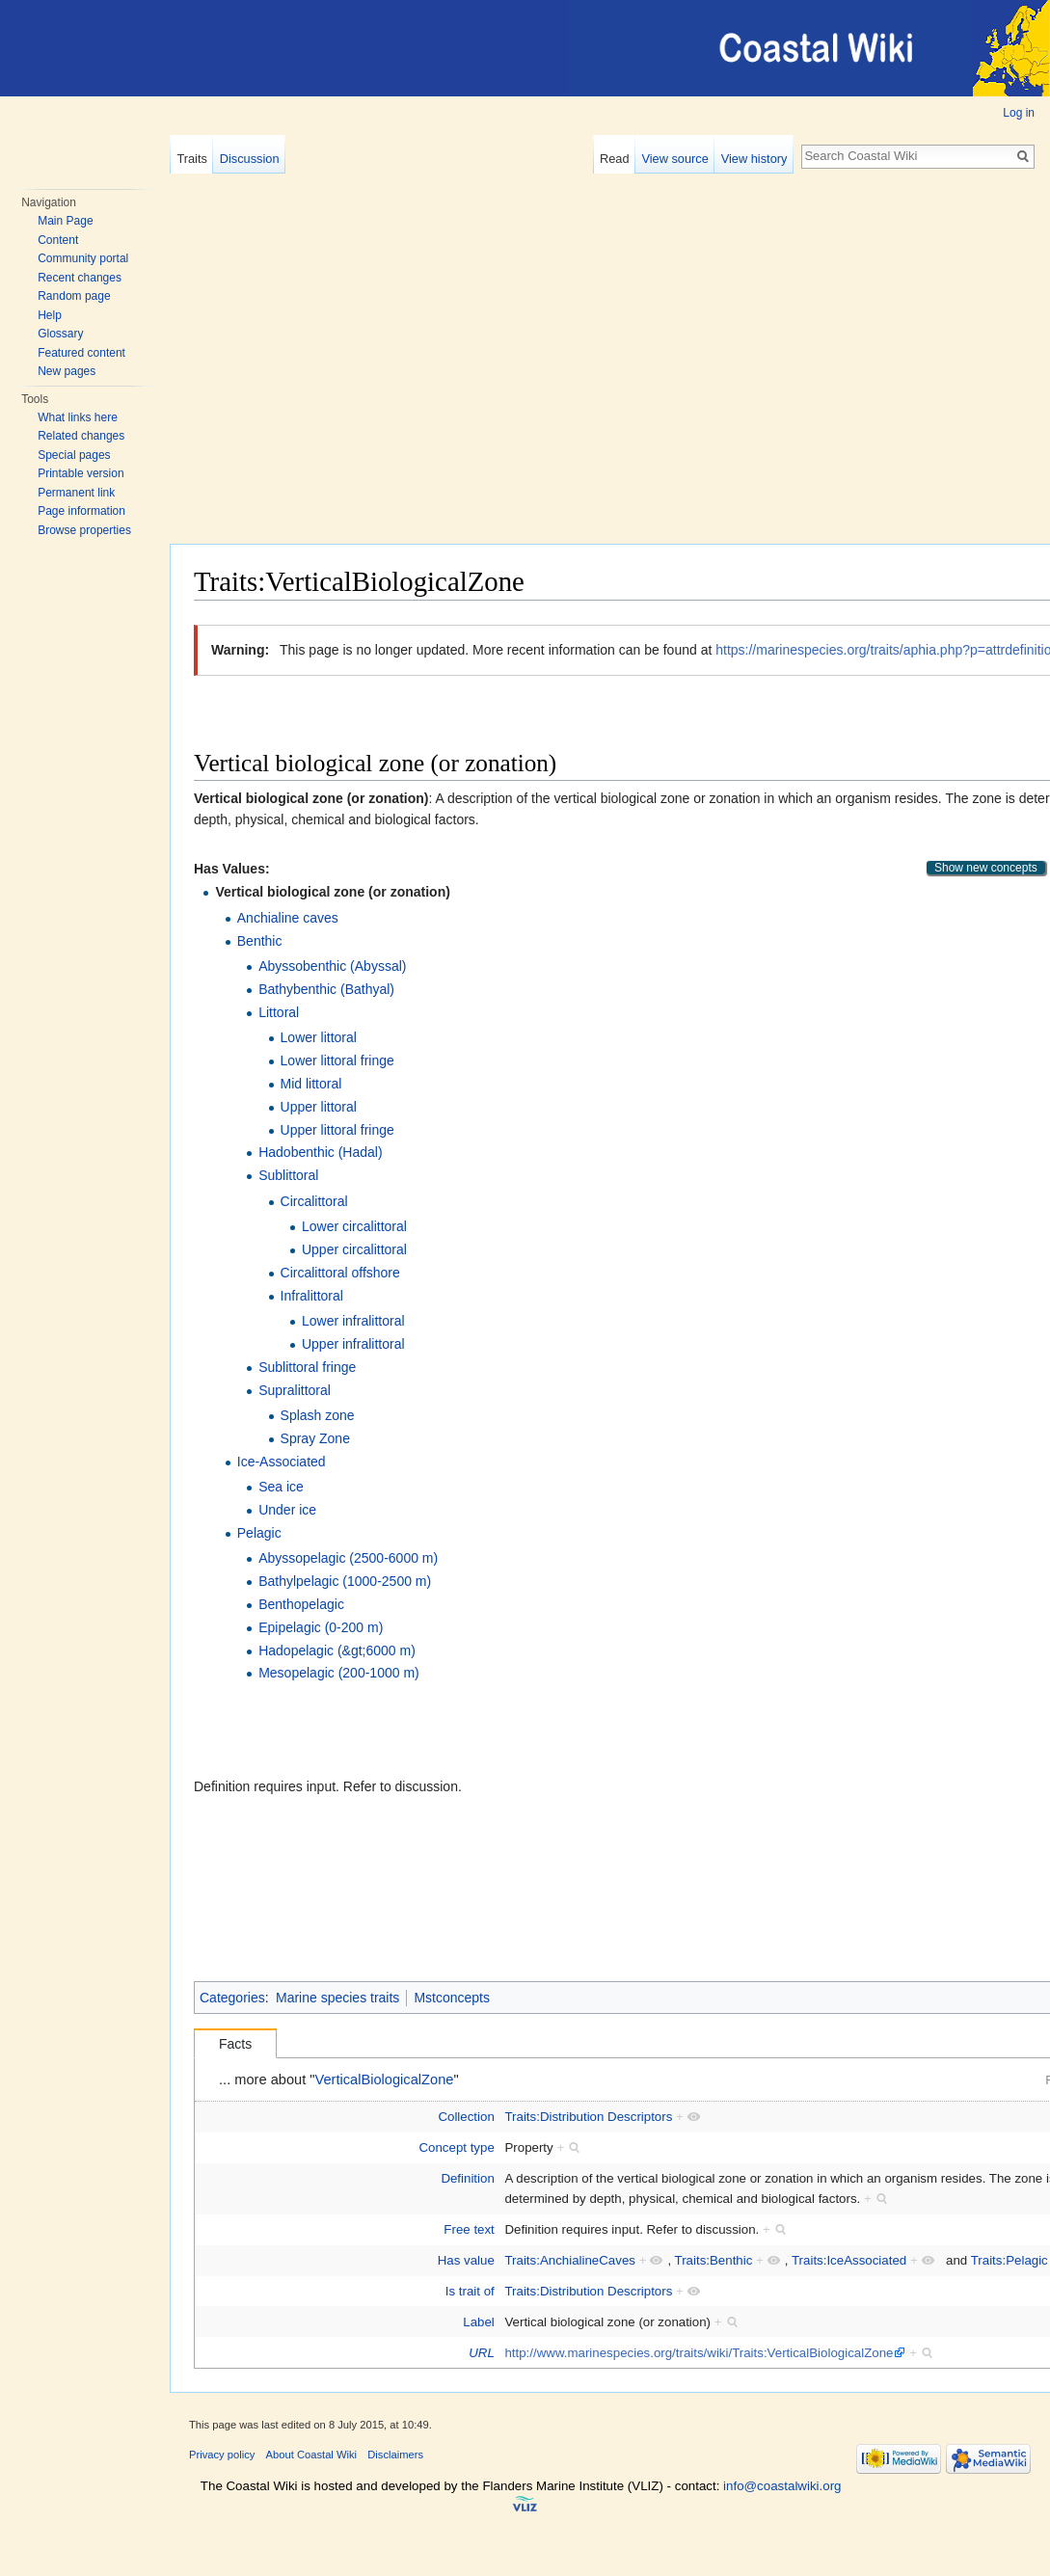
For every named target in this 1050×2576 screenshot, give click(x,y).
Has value (466, 2260)
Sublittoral (288, 1175)
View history (754, 158)
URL (482, 2353)
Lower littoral (319, 1037)
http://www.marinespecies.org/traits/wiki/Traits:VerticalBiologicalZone (698, 2353)
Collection (466, 2116)
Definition (467, 2178)
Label (479, 2322)
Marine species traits (337, 1997)
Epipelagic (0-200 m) (320, 1627)
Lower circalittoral (354, 1226)
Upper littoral (319, 1106)
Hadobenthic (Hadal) (320, 1152)
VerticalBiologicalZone (384, 2079)
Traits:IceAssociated (849, 2260)
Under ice (287, 1509)
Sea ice (281, 1486)
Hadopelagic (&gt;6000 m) (337, 1650)
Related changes (81, 436)
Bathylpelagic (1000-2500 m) (344, 1581)
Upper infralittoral (353, 1344)
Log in (1019, 113)
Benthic (260, 941)
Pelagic (259, 1533)
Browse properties (84, 530)
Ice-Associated (281, 1461)
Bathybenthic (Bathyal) (326, 989)
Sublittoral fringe (307, 1367)
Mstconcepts (452, 1997)
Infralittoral (312, 1295)
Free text (469, 2229)
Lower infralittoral (353, 1320)
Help (50, 315)
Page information (81, 511)
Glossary (60, 333)
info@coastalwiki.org (782, 2486)
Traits (191, 158)
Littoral (278, 1012)
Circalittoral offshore (340, 1272)
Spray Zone (315, 1438)
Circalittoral (314, 1201)
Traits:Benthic (714, 2260)
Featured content (81, 353)
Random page (74, 296)
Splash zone (318, 1415)
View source (674, 158)
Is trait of (470, 2291)
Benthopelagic (301, 1604)
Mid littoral (311, 1083)
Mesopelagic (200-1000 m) (338, 1672)
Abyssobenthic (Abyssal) (332, 966)
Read (615, 158)
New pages (66, 371)
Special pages (74, 455)
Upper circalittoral (354, 1249)
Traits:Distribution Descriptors (588, 2116)
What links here (78, 417)
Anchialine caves (287, 918)
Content (58, 240)
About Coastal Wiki (312, 2454)
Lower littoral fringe (337, 1060)
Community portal (83, 258)
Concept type (456, 2147)
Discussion (250, 158)
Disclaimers (395, 2454)
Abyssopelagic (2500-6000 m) (348, 1558)
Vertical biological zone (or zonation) (332, 891)
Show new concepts (985, 867)
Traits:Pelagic (1009, 2260)
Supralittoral (294, 1390)
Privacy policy (222, 2454)
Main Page (65, 221)
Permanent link (76, 492)
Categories (232, 1997)
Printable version (80, 473)
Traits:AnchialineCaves (569, 2260)
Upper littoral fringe (337, 1130)
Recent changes (79, 277)
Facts (235, 2044)
